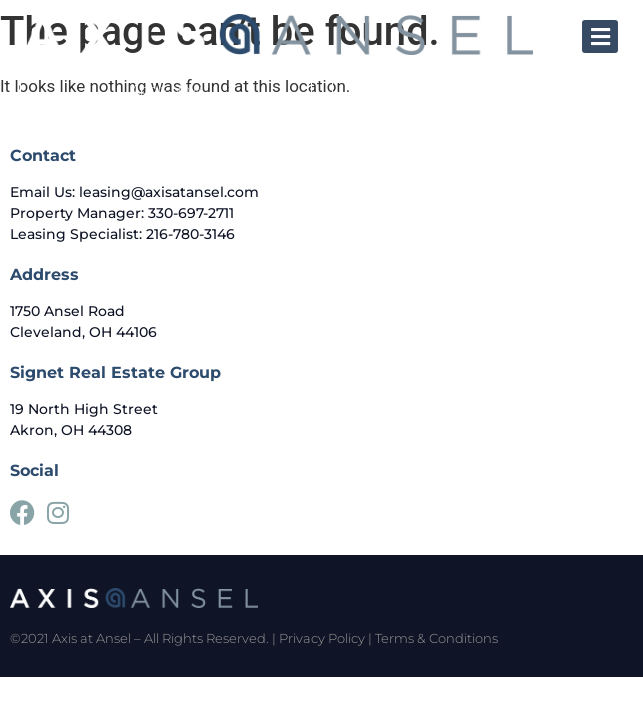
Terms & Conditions (436, 638)
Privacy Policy (322, 638)
